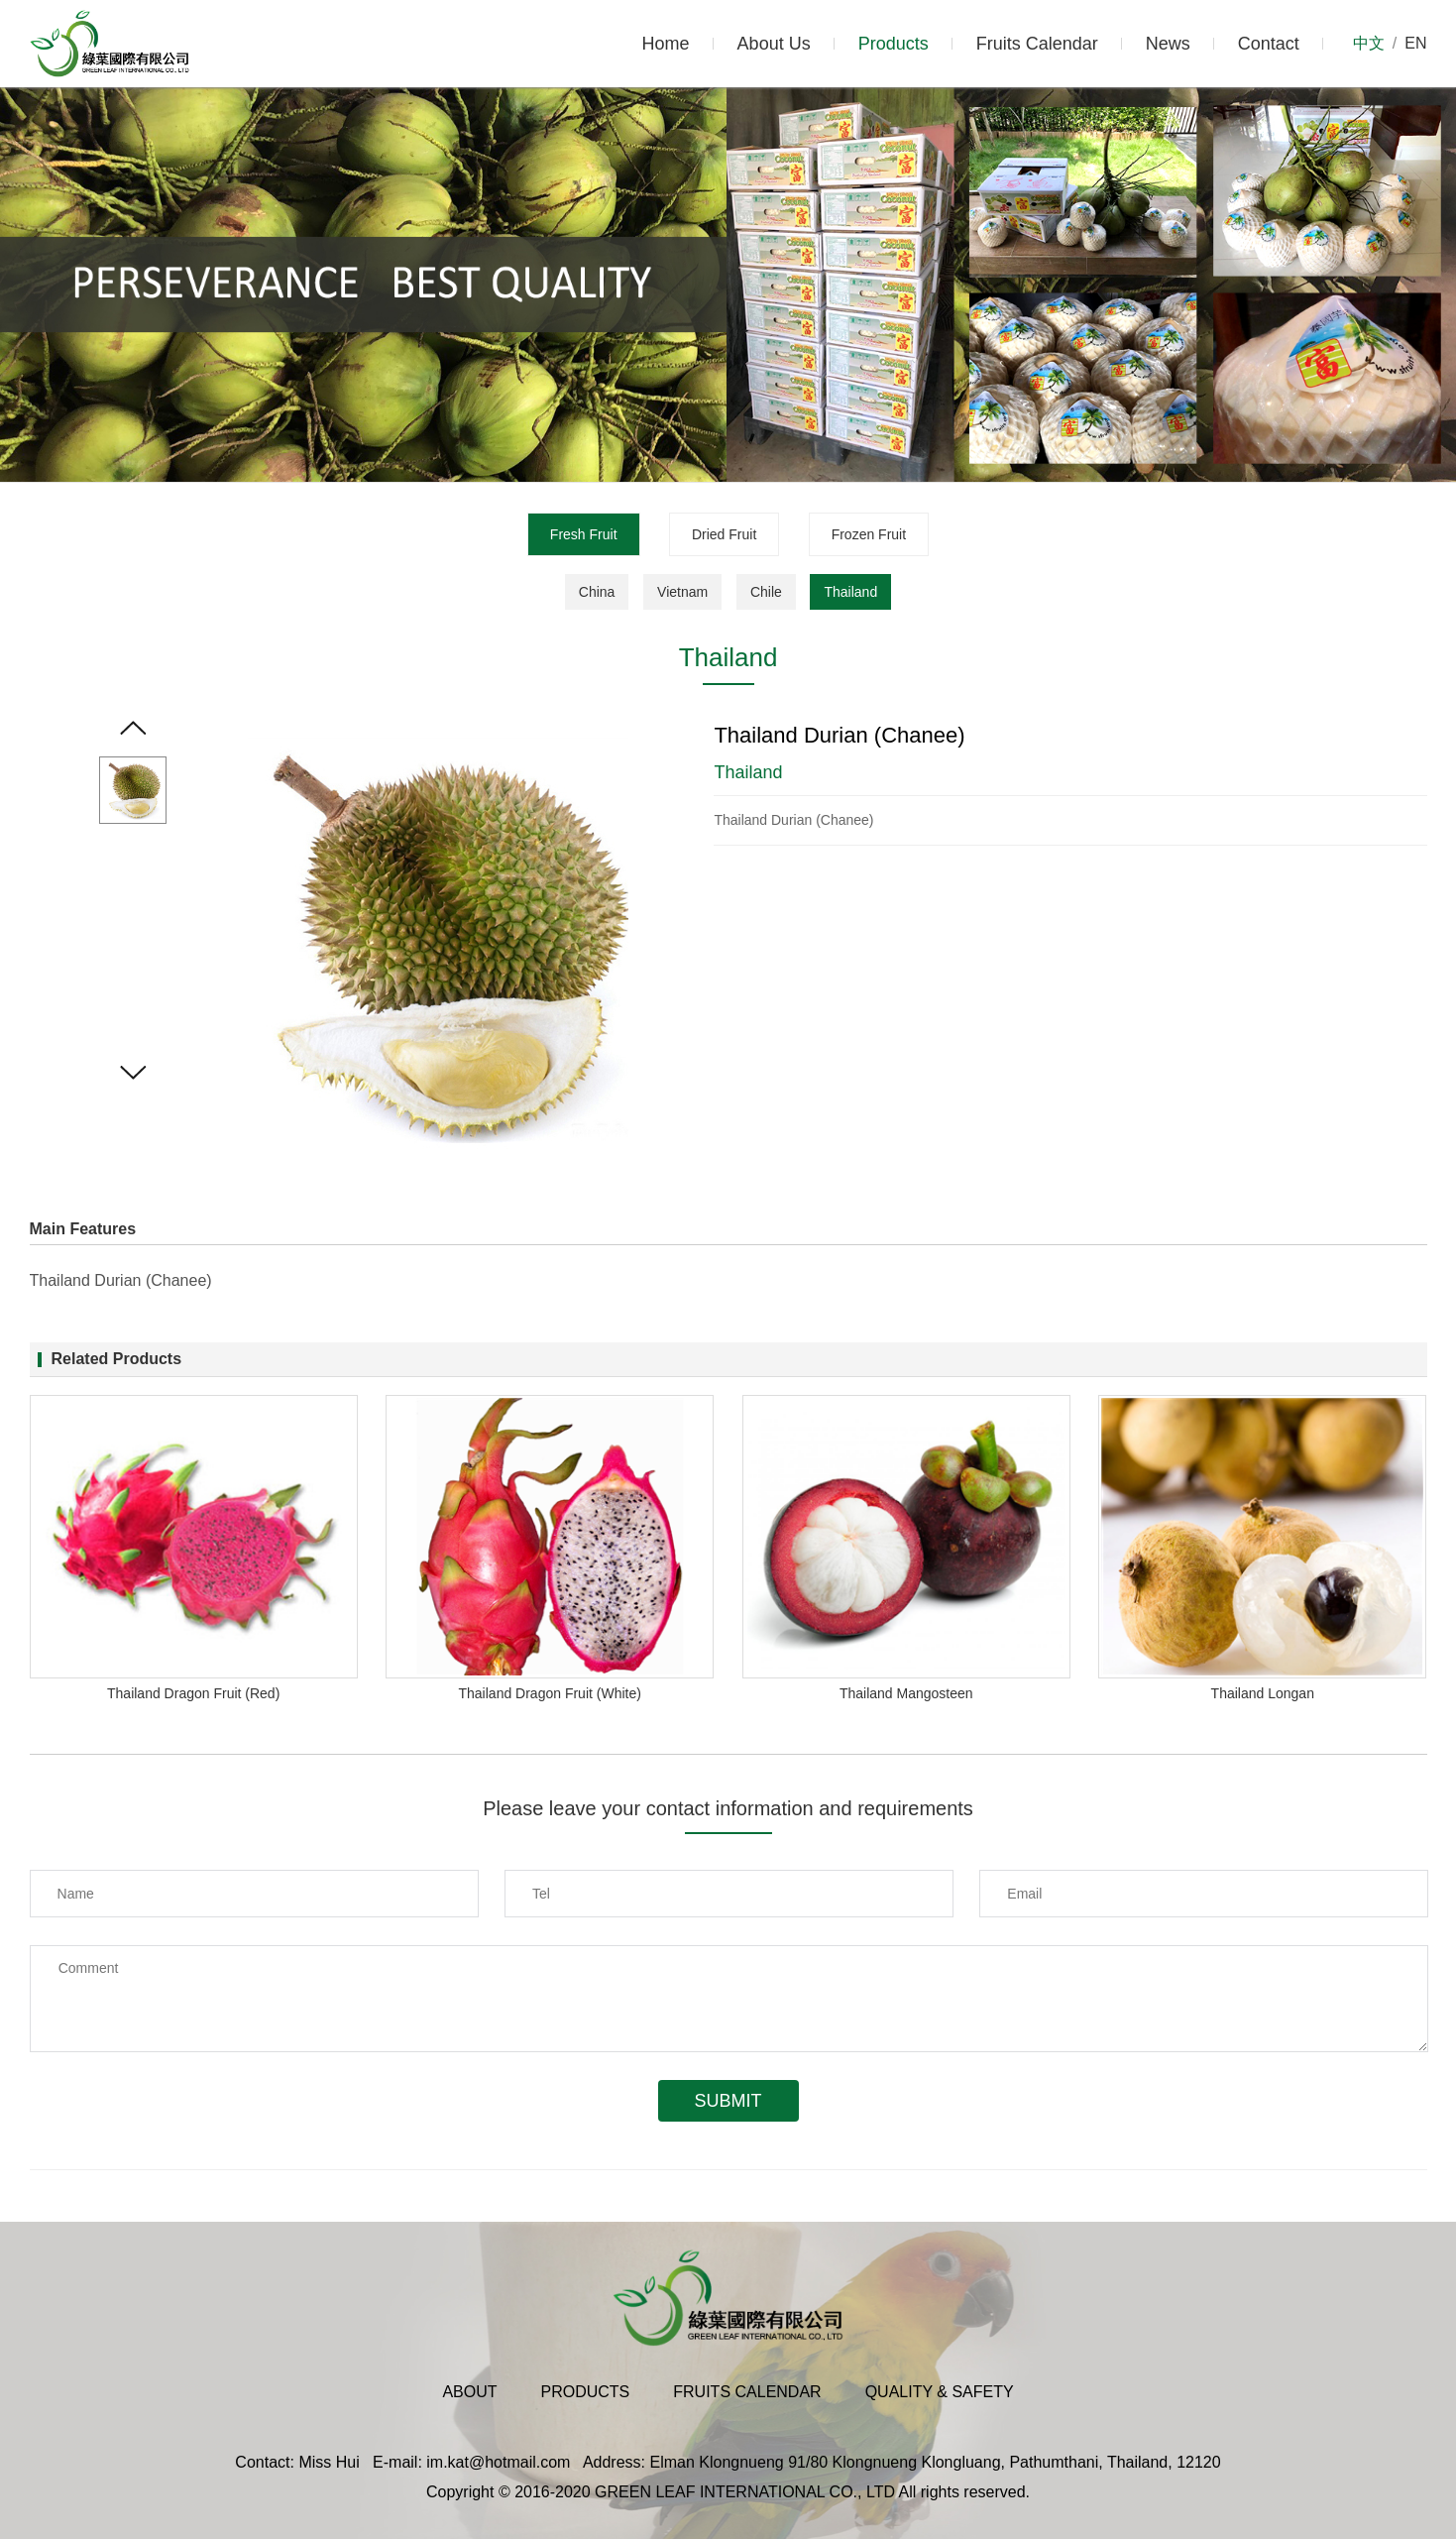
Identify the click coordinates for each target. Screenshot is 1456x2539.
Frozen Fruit (869, 534)
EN (1415, 43)
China (597, 592)
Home (666, 44)
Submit (727, 2101)
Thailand (850, 592)
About (469, 2391)
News (1168, 44)
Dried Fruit (724, 534)
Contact (1268, 44)
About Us (774, 44)
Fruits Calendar (1037, 44)
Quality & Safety (939, 2391)
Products (893, 44)
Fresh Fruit (583, 534)
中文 (1369, 43)
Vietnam (682, 592)
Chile (766, 592)
